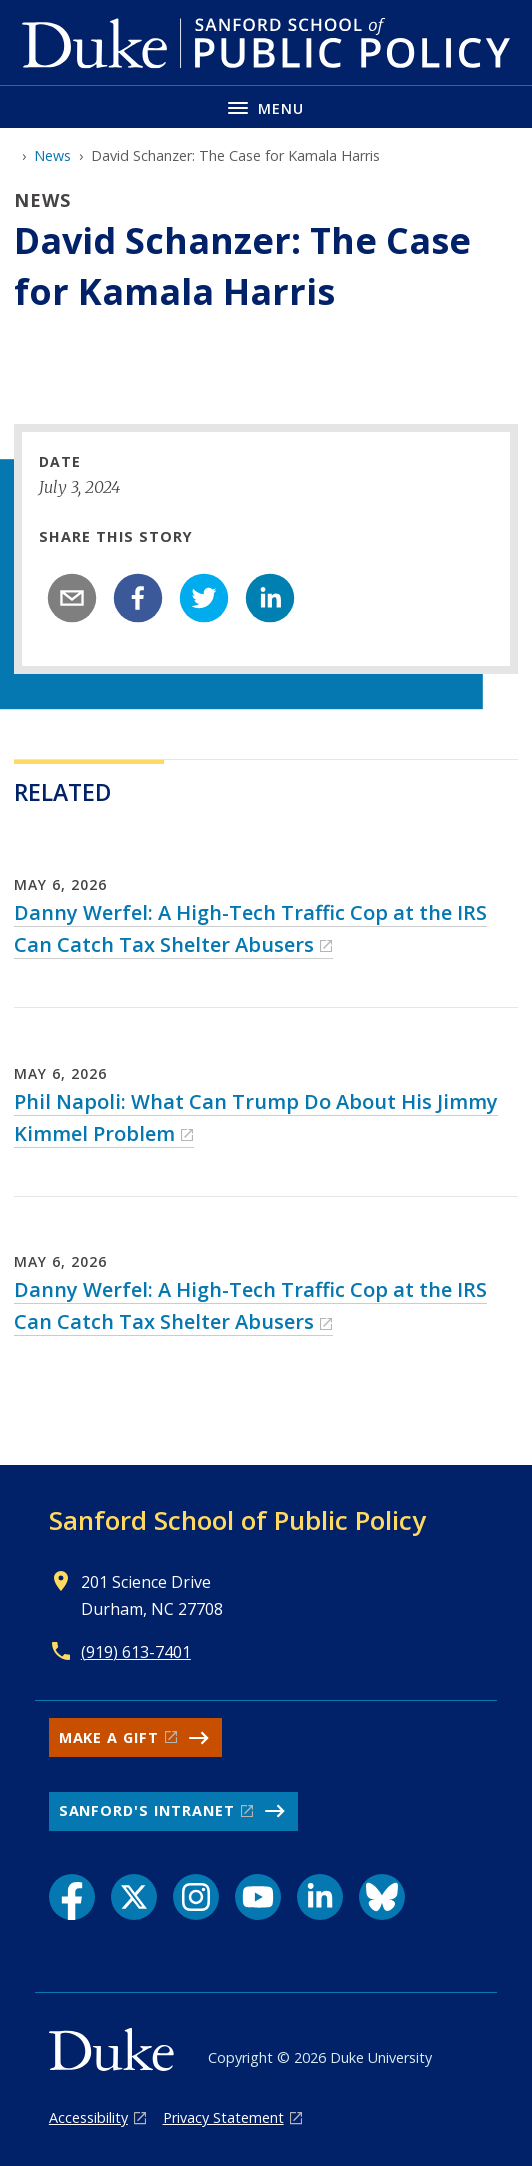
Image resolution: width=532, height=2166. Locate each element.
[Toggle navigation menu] (266, 106)
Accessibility (88, 2117)
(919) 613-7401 (136, 1652)
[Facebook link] (72, 1897)
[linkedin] (270, 598)
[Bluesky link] (382, 1897)
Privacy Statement (223, 2117)
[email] (72, 598)
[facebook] (138, 598)
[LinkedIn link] (320, 1897)
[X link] (134, 1897)
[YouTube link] (258, 1897)
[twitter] (204, 598)
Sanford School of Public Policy (237, 1520)
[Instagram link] (196, 1897)
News (52, 155)
